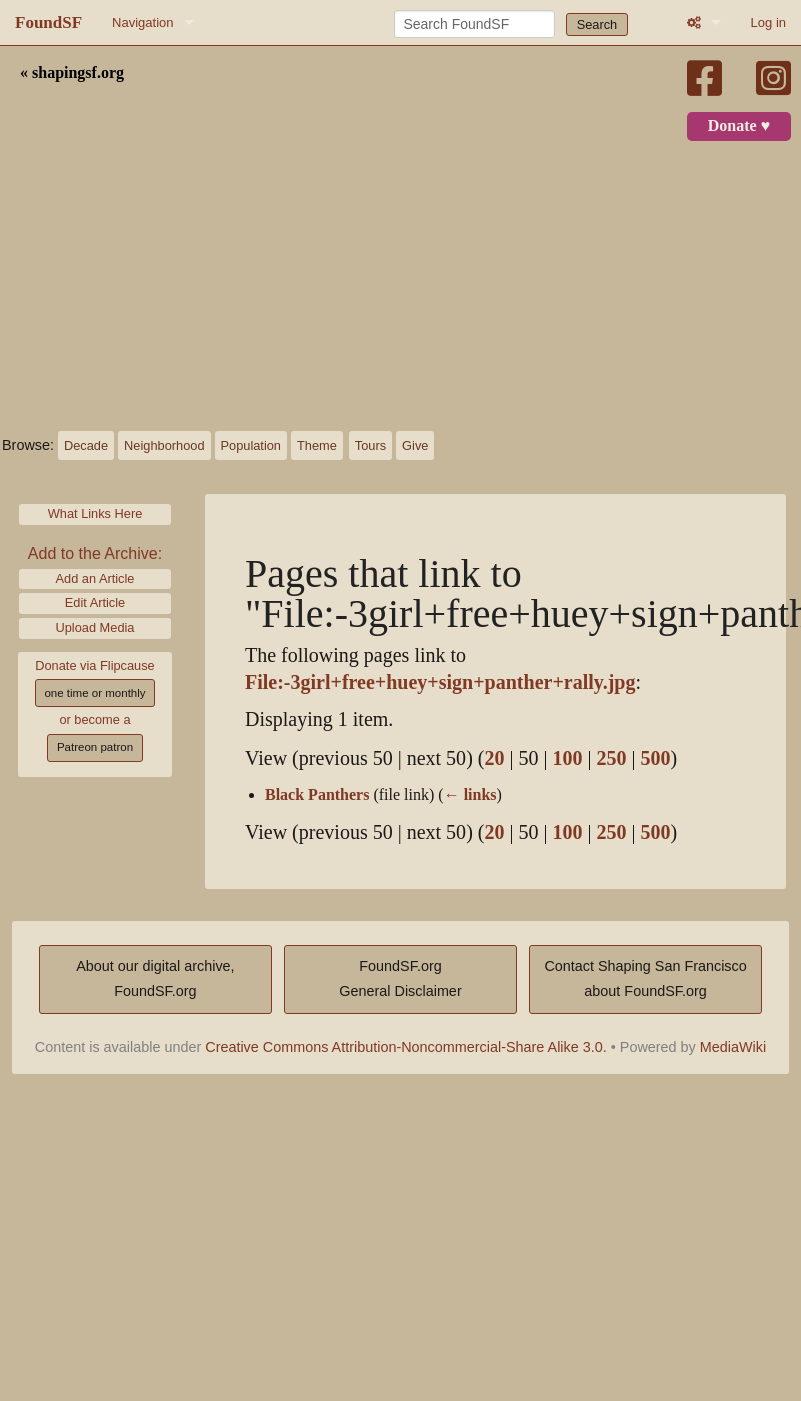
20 (494, 758)
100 (567, 758)
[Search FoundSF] (474, 24)
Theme (317, 445)
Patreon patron (95, 747)
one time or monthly (94, 693)
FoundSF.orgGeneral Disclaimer (400, 979)
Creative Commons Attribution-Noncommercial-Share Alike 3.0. (406, 1047)
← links (470, 795)
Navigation (142, 22)
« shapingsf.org (72, 73)
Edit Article (95, 602)
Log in (768, 22)
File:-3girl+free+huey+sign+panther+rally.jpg (440, 682)
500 (656, 758)
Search (597, 24)
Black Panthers (317, 795)
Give (415, 445)
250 (612, 758)
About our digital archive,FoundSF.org (155, 979)
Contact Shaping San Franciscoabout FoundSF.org (645, 979)
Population (251, 445)
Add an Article (95, 578)
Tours (370, 445)
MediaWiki (733, 1047)
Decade (86, 445)
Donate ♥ (739, 126)
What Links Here (95, 513)
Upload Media (95, 627)
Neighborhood (164, 445)
